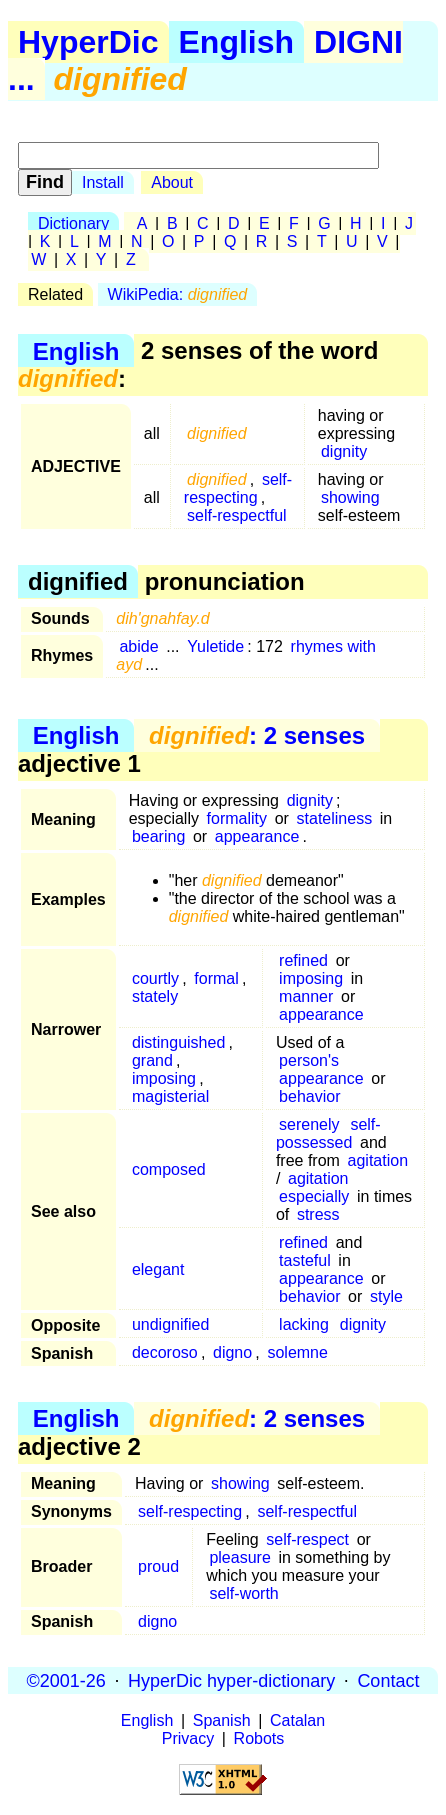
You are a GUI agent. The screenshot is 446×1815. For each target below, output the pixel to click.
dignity (344, 451)
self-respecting (238, 488)
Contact (388, 1680)
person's (309, 1060)
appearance (257, 836)
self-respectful (237, 515)
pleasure (239, 1557)
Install (103, 182)
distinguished (178, 1042)
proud (158, 1566)
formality (237, 818)
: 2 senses (257, 735)
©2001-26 (66, 1680)
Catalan (297, 1720)
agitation (378, 1160)
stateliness (335, 818)
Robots (259, 1738)
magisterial (170, 1096)
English (237, 42)
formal (216, 978)
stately (155, 996)
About (172, 182)
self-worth (243, 1593)
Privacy (188, 1738)
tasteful (305, 1260)
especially (314, 1196)
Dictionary (73, 223)
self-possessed (328, 1133)
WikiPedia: (178, 294)
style (386, 1296)
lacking (304, 1324)
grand (152, 1060)
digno (232, 1352)
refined (303, 960)
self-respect (307, 1539)
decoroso (165, 1352)
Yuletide (215, 646)
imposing (311, 978)
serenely (309, 1124)
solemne (297, 1352)
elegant (158, 1269)
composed (169, 1169)
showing (350, 497)
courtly (155, 978)
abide (138, 646)
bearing (158, 836)
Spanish (222, 1720)
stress (318, 1214)
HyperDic (88, 42)
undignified (170, 1324)
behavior (309, 1096)
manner (306, 996)
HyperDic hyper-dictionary (231, 1680)
